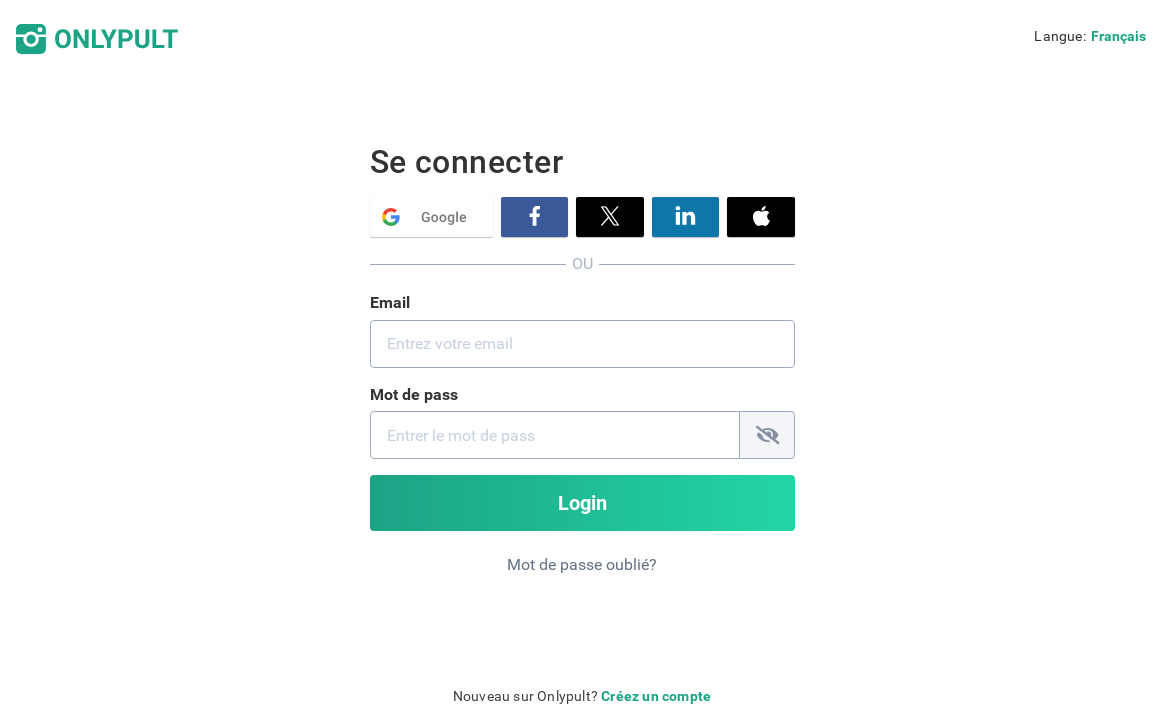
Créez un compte (656, 696)
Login (582, 503)
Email (390, 302)
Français (1118, 36)
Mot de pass (414, 394)
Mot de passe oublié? (582, 564)
